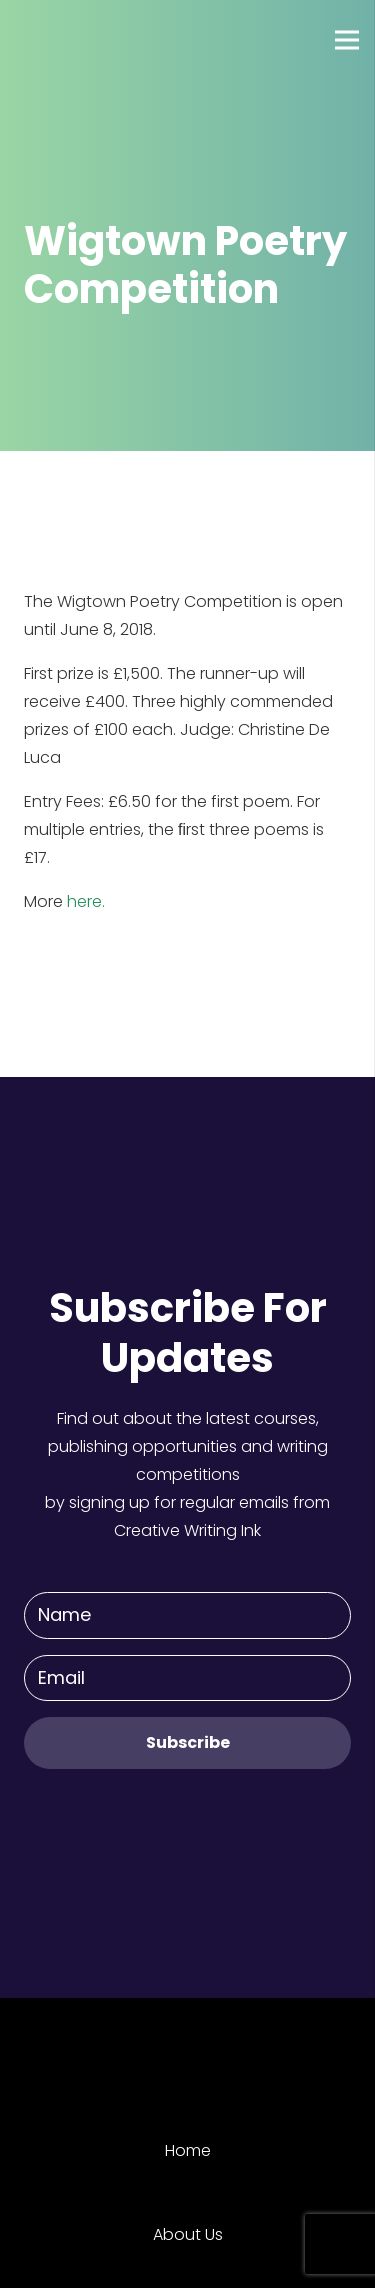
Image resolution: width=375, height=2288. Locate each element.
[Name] (187, 1615)
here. (86, 901)
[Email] (187, 1678)
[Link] (89, 40)
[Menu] (347, 40)
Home (188, 2150)
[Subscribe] (187, 1742)
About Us (188, 2234)
